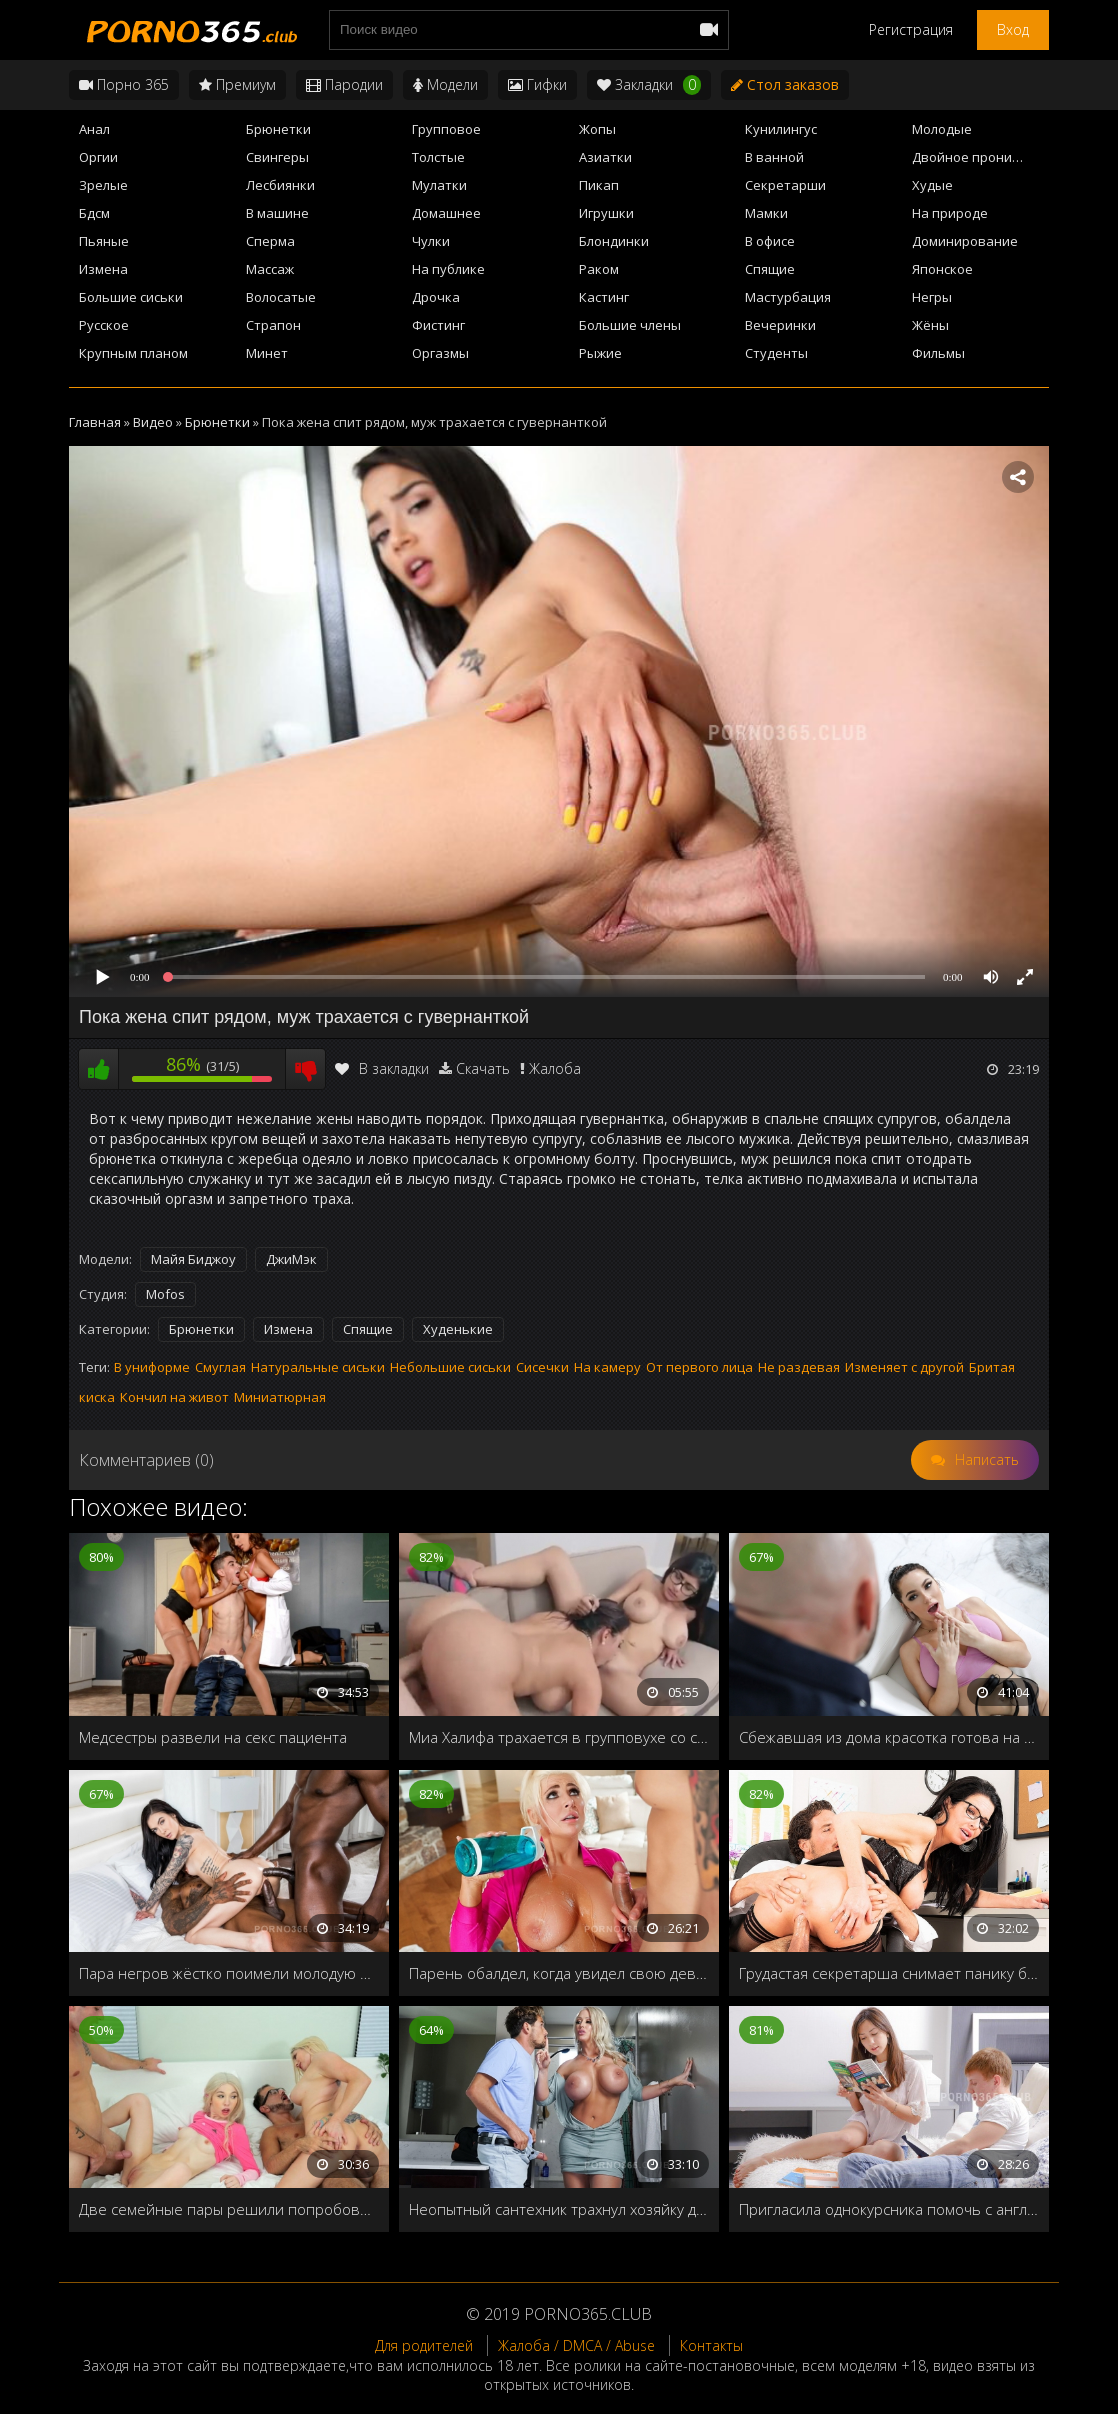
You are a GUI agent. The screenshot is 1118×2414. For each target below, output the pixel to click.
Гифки (537, 84)
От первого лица (699, 1367)
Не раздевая (799, 1367)
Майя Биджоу (193, 1259)
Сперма (270, 241)
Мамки (766, 213)
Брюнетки (278, 129)
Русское (104, 325)
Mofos (165, 1294)
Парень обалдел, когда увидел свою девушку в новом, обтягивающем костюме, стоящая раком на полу (559, 1973)
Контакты (711, 2345)
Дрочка (436, 297)
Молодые (942, 129)
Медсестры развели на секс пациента (213, 1737)
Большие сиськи (131, 297)
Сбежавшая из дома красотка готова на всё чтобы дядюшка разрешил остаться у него (889, 1737)
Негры (932, 297)
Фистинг (438, 325)
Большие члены (630, 325)
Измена (103, 269)
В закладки (382, 1068)
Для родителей (424, 2345)
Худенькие (458, 1329)
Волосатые (281, 297)
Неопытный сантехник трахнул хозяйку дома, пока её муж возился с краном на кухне (559, 2209)
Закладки (649, 85)
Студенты (776, 353)
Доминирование (965, 241)
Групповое (446, 129)
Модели (445, 84)
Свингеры (277, 157)
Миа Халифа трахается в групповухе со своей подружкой (559, 1737)
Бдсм (94, 213)
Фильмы (938, 353)
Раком (599, 269)
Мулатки (439, 185)
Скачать (483, 1068)
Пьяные (104, 241)
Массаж (270, 269)
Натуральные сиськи (318, 1367)
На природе (950, 213)
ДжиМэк (291, 1259)
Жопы (597, 129)
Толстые (438, 157)
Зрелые (103, 185)
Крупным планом (133, 353)
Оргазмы (440, 353)
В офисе (770, 241)
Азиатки (605, 157)
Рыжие (600, 353)
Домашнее (446, 213)
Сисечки (542, 1367)
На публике (448, 269)
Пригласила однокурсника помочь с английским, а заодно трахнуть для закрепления (889, 2209)
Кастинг (604, 297)
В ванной (774, 157)
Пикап (599, 185)
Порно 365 (124, 84)
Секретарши (785, 185)
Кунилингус (781, 129)
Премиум (237, 84)
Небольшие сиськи (450, 1367)
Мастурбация (788, 297)
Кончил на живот (174, 1397)
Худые (932, 185)
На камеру (607, 1367)
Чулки (431, 241)
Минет (267, 353)
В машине (277, 213)
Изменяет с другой (904, 1367)
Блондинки (614, 241)
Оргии (98, 157)
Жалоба (555, 1068)
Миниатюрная (280, 1397)
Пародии (344, 84)
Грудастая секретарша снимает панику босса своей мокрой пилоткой (889, 1973)
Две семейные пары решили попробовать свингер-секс (229, 2209)
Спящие (770, 269)
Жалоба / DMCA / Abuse (576, 2345)
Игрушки (606, 213)
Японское (942, 269)
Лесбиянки (280, 185)
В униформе (152, 1367)
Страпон (273, 325)
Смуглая (220, 1367)
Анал (94, 129)
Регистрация (911, 29)
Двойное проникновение (980, 157)
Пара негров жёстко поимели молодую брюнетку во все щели (229, 1973)
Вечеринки (780, 325)
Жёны (930, 325)
